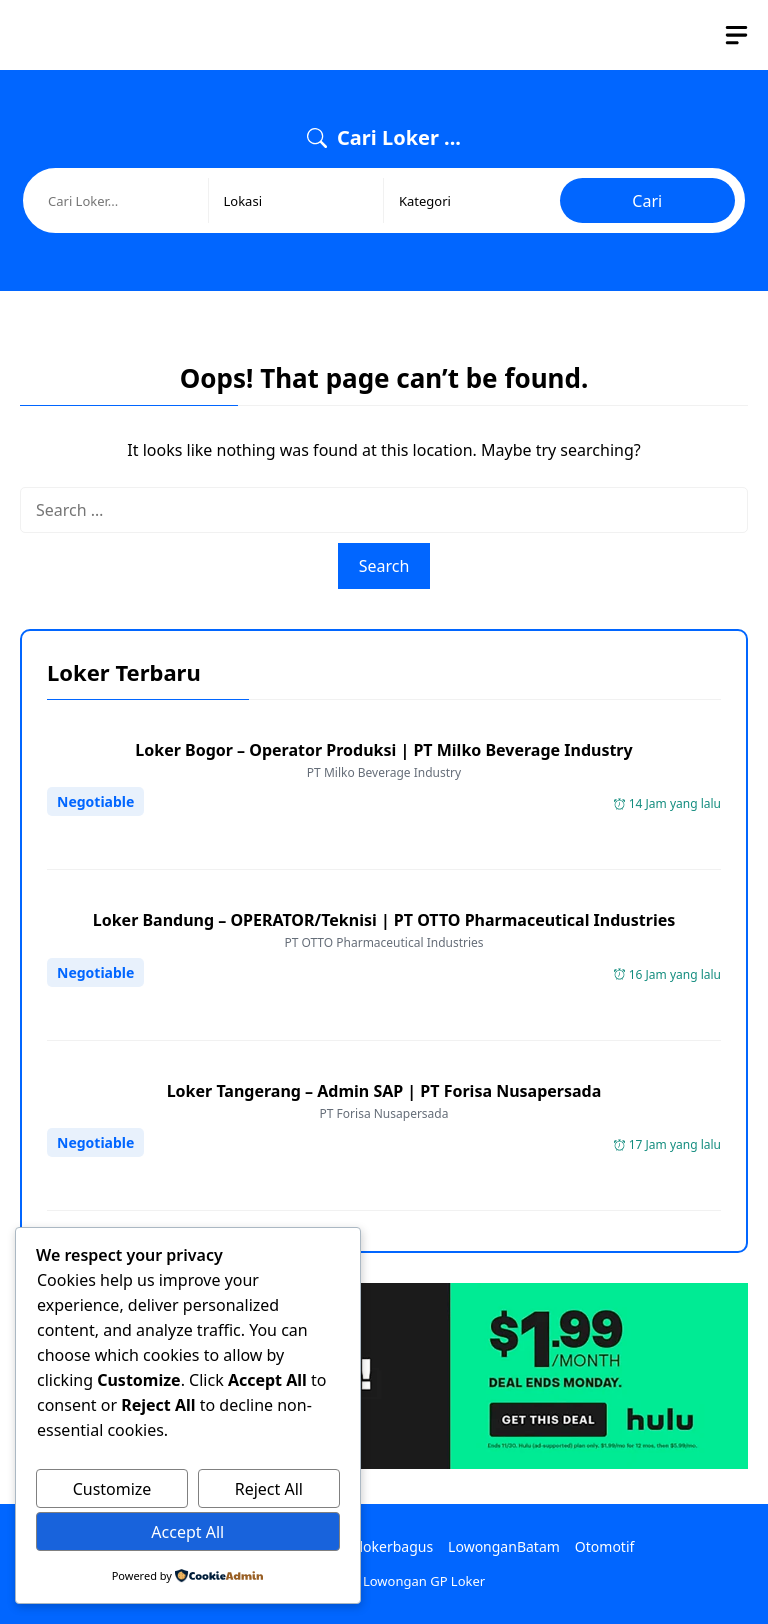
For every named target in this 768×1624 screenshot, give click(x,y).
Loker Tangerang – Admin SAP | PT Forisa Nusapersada (384, 1091)
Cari (647, 201)
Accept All (187, 1532)
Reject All (269, 1489)
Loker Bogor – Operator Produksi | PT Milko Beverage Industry (383, 750)
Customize (112, 1489)
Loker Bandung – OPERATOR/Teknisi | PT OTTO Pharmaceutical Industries (384, 920)
